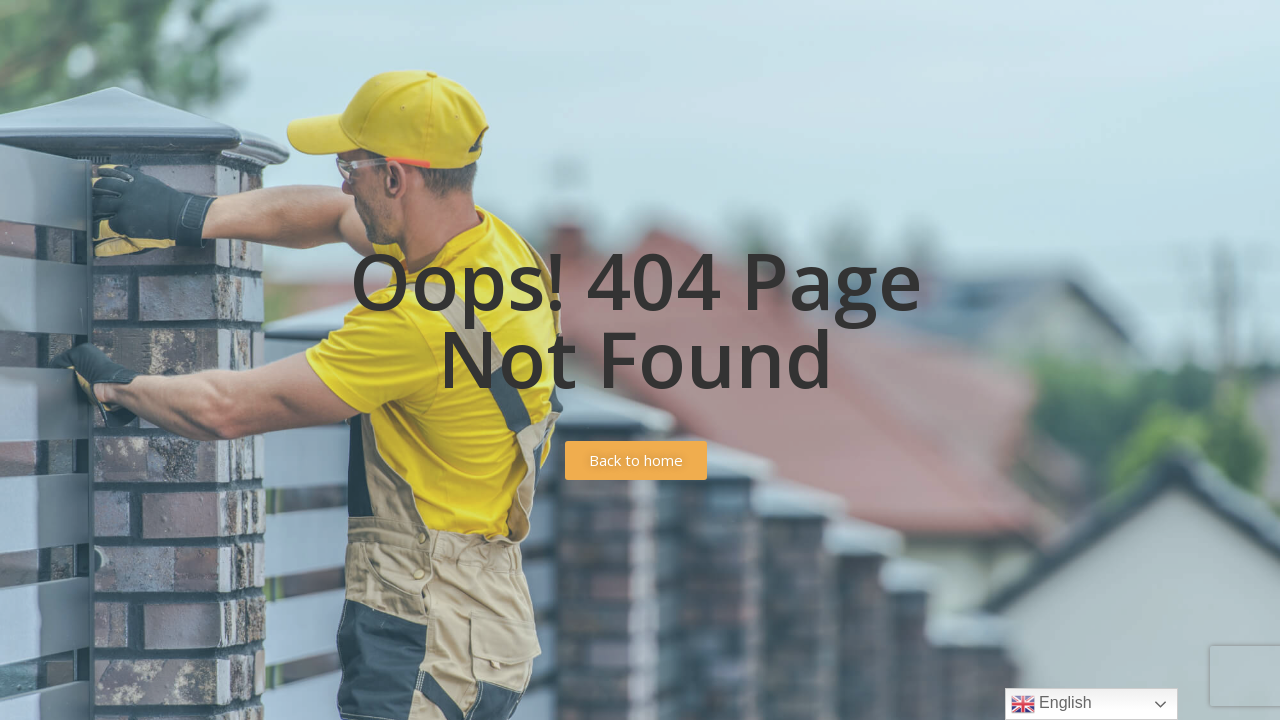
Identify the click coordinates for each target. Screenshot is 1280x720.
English (1051, 704)
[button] (636, 460)
